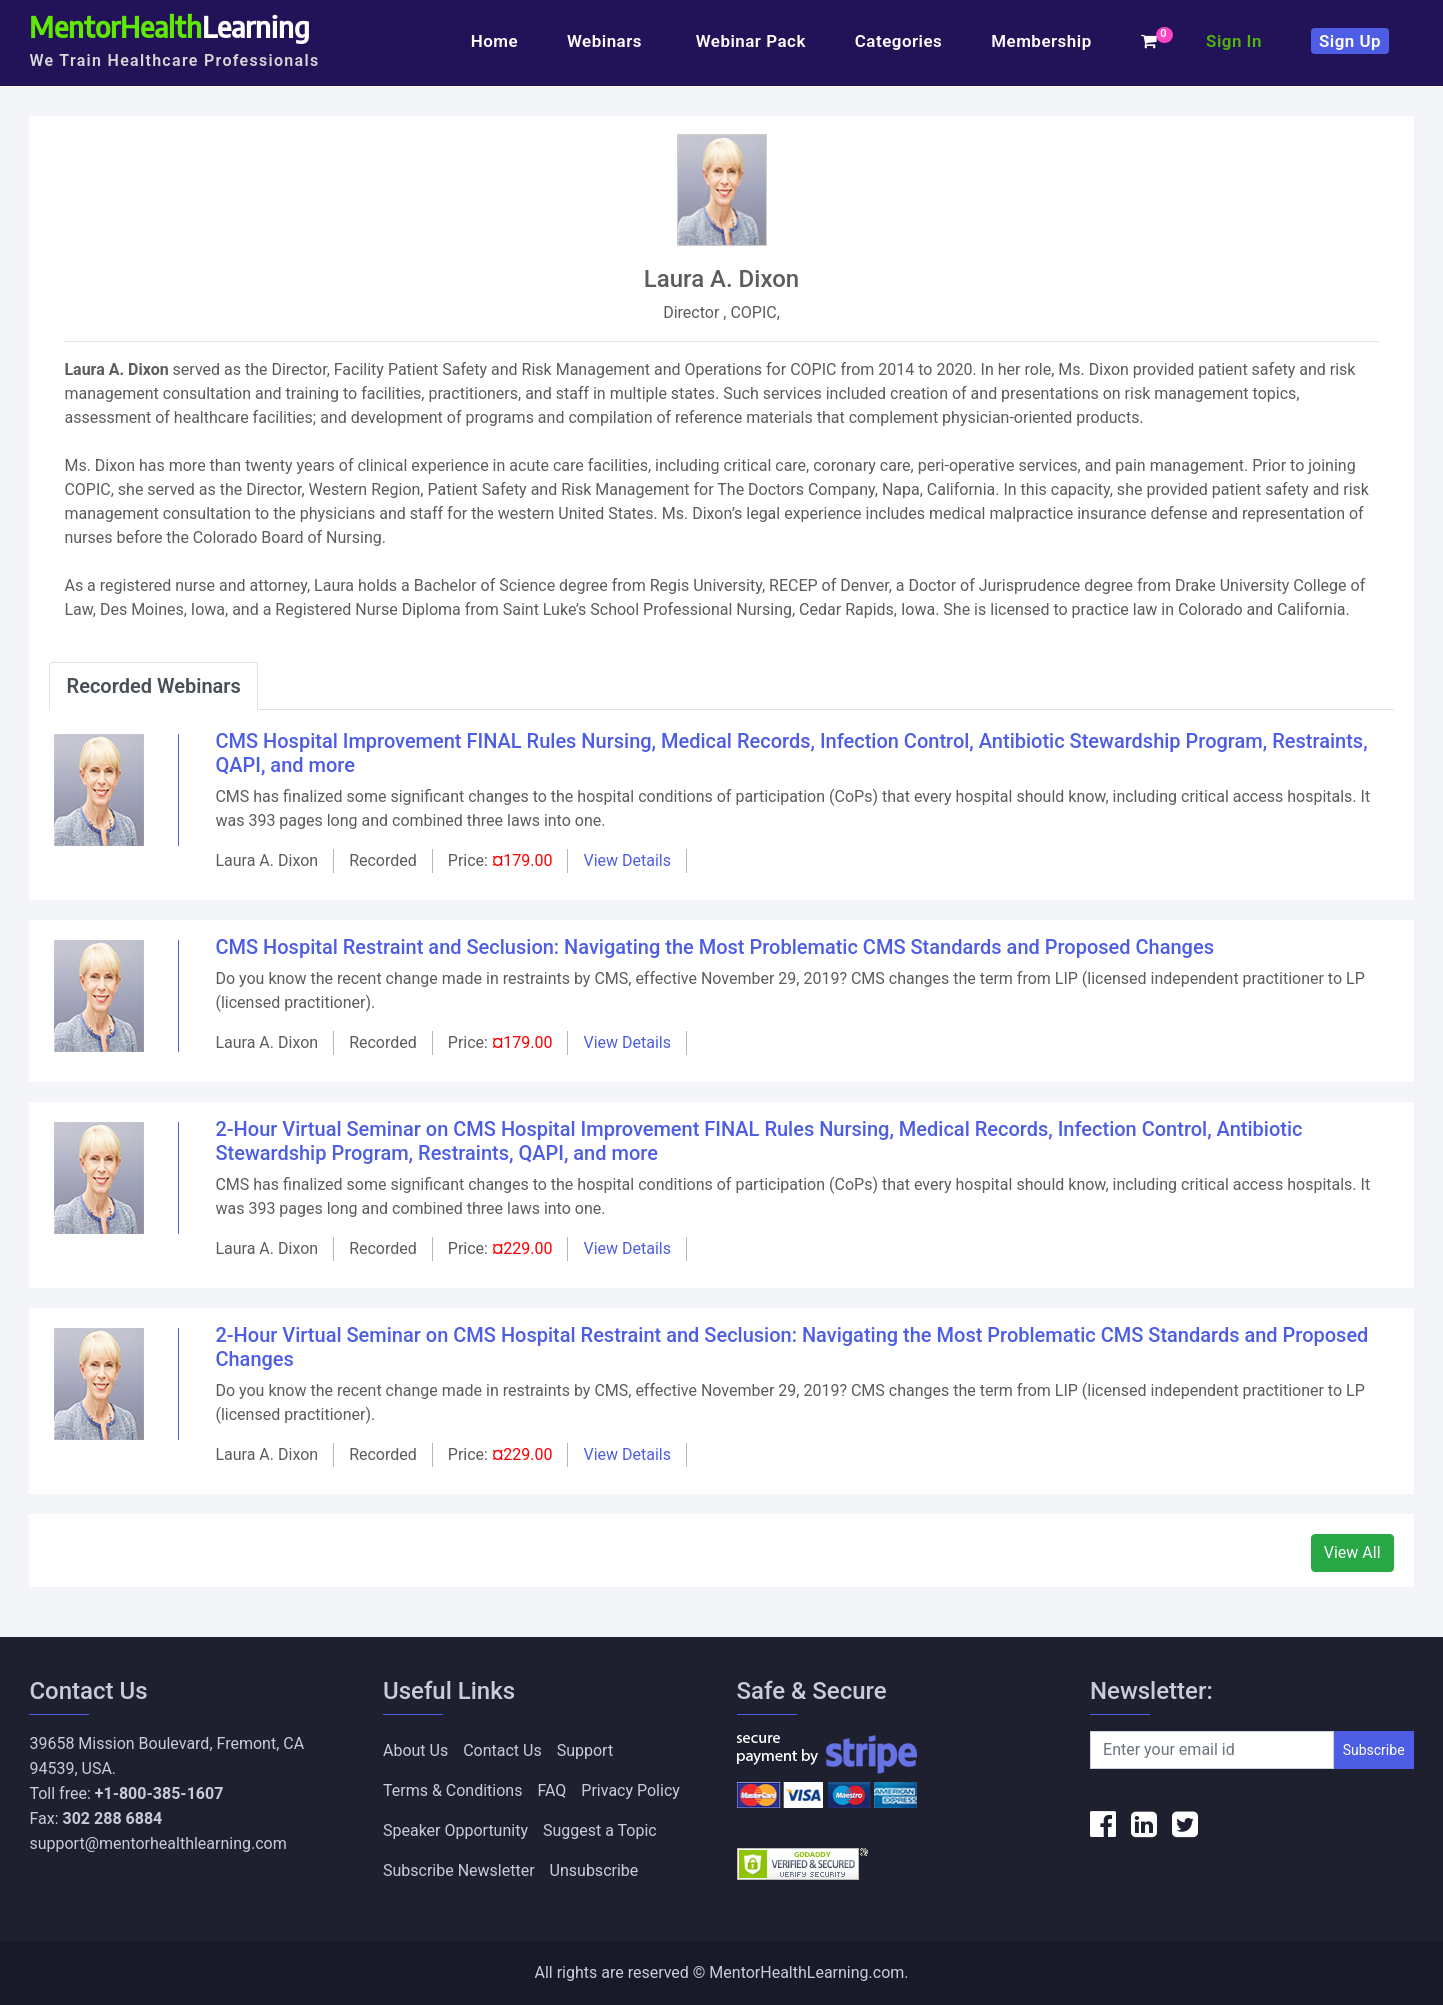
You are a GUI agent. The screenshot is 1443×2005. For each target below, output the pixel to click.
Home (494, 41)
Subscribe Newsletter (459, 1870)
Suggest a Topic (600, 1830)
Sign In (1234, 41)
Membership (1041, 41)
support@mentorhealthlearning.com (157, 1843)
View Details (627, 860)
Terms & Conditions (453, 1790)
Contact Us (502, 1750)
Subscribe (1374, 1750)
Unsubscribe (594, 1870)
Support (585, 1750)
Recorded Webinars (153, 686)
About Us (415, 1750)
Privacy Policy (630, 1790)
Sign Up (1350, 41)
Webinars (607, 41)
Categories (899, 41)
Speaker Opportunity (455, 1830)
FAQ (551, 1790)
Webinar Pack (751, 41)
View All (1352, 1552)
